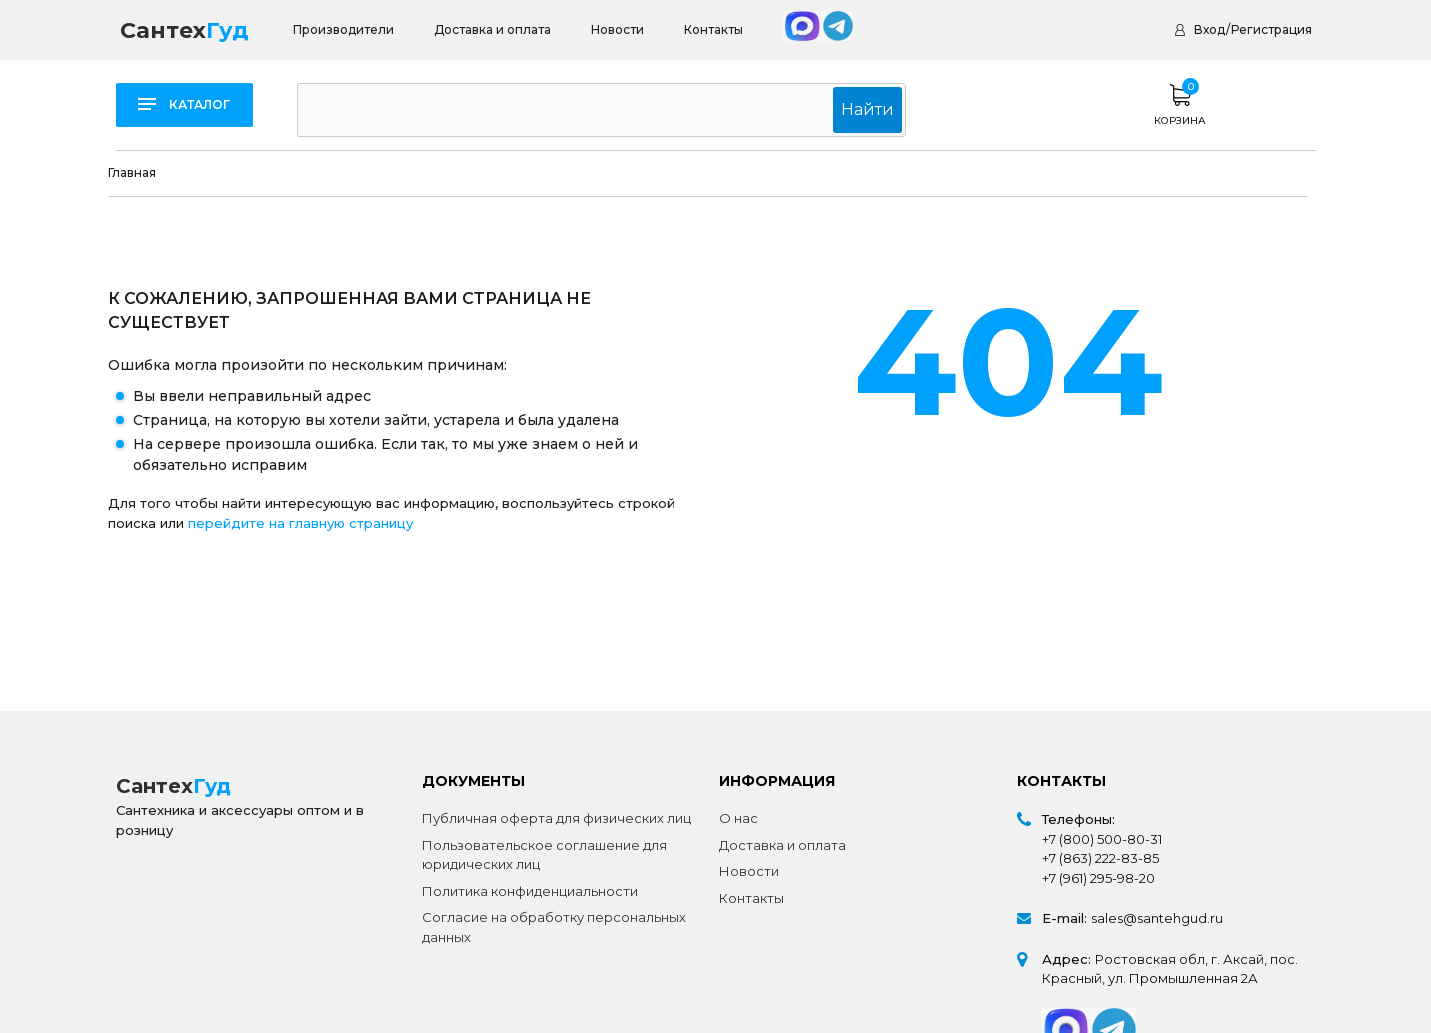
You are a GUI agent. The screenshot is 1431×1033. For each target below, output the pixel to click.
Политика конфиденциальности (530, 891)
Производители (343, 29)
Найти (870, 109)
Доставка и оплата (492, 29)
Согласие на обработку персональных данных (554, 927)
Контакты (713, 29)
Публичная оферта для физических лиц (556, 818)
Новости (617, 29)
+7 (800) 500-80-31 (1102, 839)
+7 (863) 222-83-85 (1100, 858)
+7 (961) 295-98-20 (1098, 878)
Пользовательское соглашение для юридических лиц (544, 855)
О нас (738, 818)
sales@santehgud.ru (1157, 918)
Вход (1209, 29)
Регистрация (1271, 29)
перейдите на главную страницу (300, 523)
